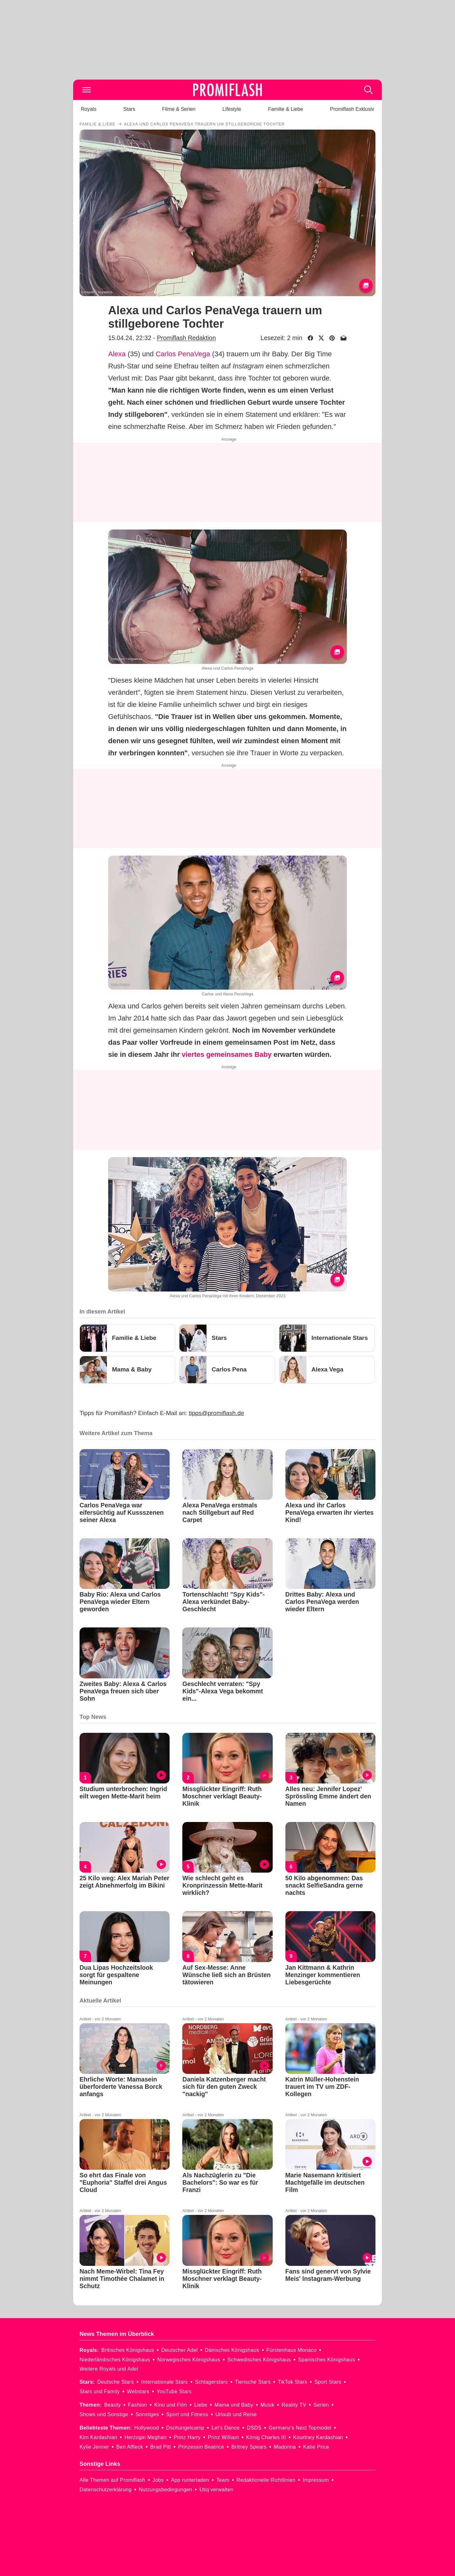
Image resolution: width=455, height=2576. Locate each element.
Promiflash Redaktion (186, 337)
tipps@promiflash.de (216, 1413)
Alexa (117, 354)
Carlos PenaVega (183, 354)
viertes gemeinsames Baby (227, 1054)
